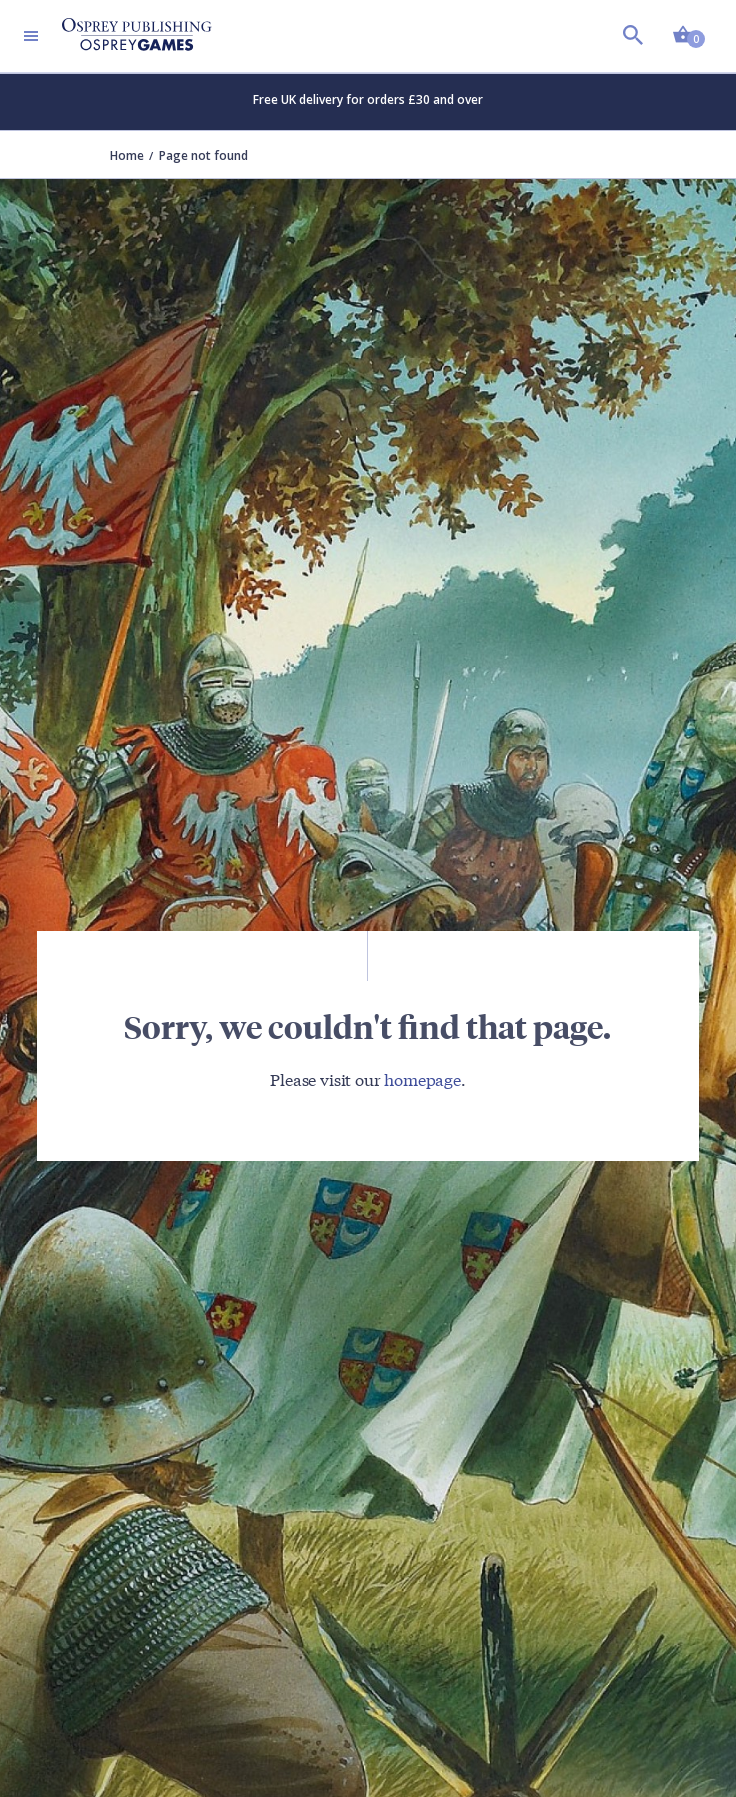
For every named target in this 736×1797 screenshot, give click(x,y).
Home (127, 155)
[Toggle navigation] (31, 36)
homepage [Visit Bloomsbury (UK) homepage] (422, 1078)
